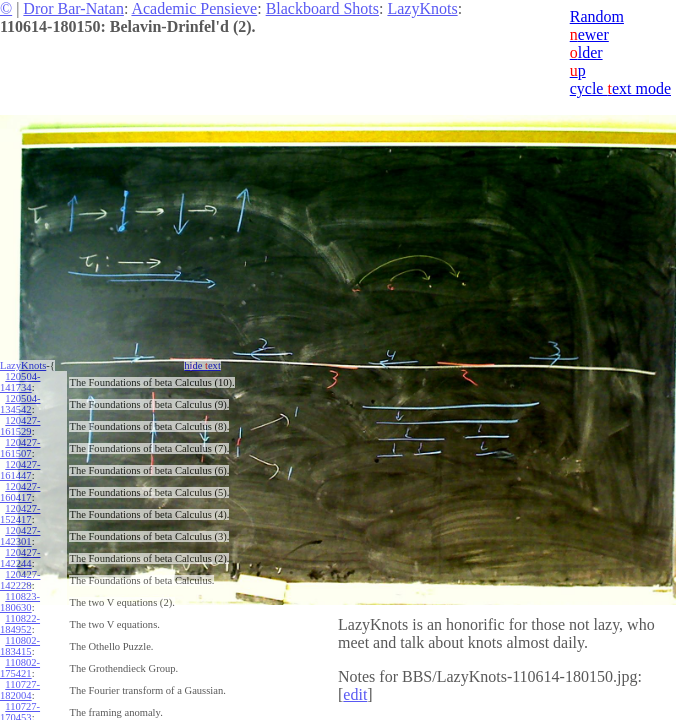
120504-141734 (20, 382)
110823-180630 (20, 602)
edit (355, 694)
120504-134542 (20, 404)
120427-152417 (20, 514)
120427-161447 (20, 470)
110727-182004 (20, 690)
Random (597, 16)
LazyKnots (422, 8)
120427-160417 (20, 492)
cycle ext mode (620, 88)
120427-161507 (20, 448)
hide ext (202, 365)
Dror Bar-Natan (73, 8)
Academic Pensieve (194, 8)
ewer (589, 34)
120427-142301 (20, 536)
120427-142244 (20, 558)
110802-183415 (20, 646)
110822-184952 (20, 624)
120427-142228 (20, 580)
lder (586, 52)
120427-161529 (20, 426)
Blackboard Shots (322, 8)
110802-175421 (20, 668)
